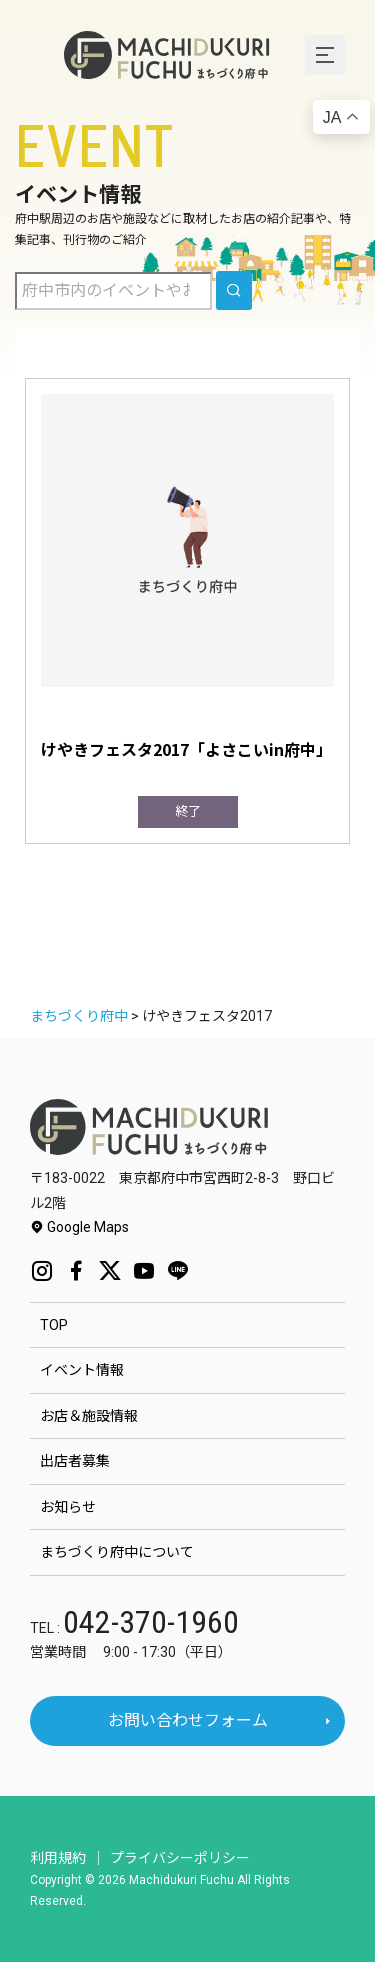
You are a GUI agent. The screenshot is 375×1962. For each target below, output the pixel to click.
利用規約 (58, 1858)
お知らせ (68, 1507)
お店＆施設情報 (89, 1416)
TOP (54, 1325)
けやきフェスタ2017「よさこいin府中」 (186, 749)
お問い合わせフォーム (188, 1720)
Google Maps (79, 1227)
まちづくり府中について (117, 1552)
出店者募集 (75, 1461)
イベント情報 (82, 1370)
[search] (234, 290)
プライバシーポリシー (180, 1858)
